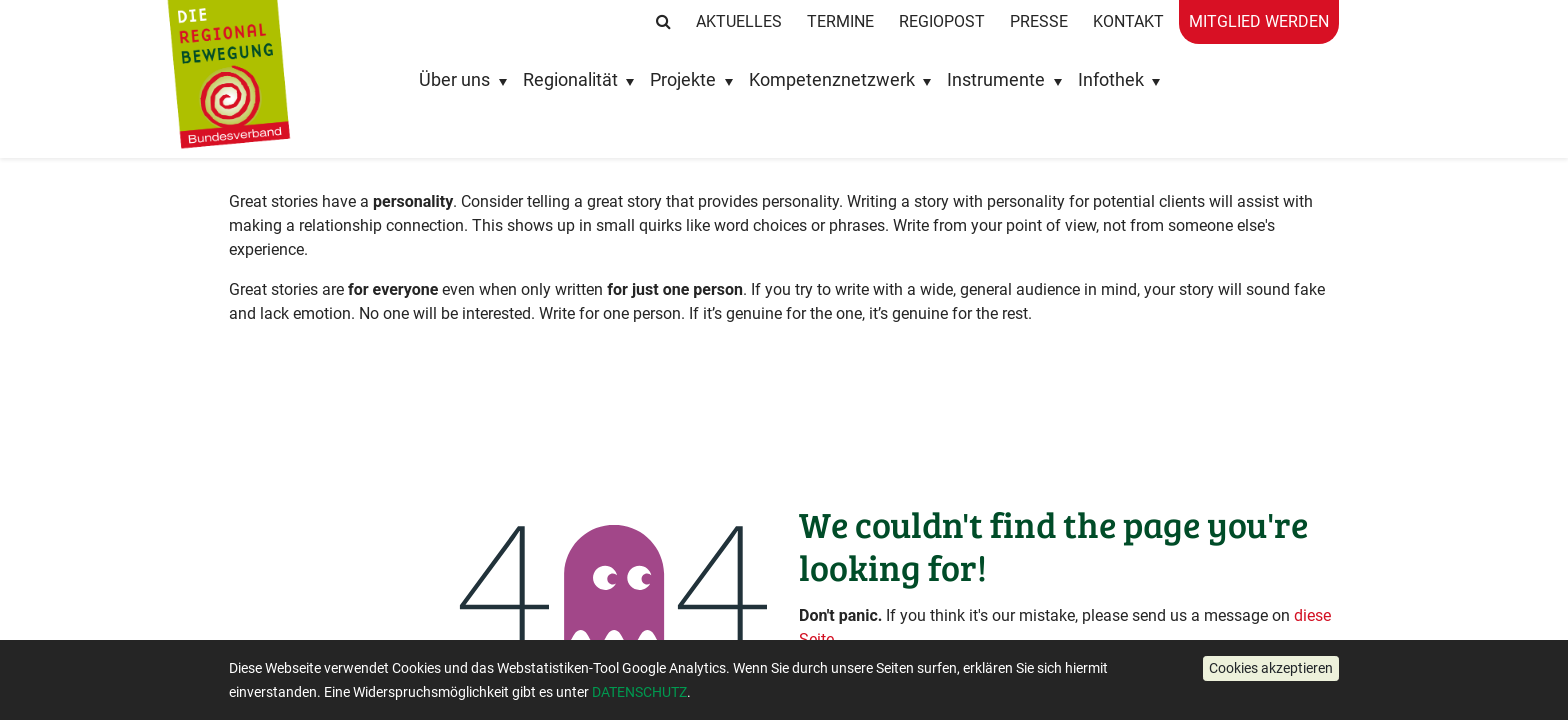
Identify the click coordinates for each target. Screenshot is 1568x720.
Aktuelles (739, 21)
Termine (840, 21)
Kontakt (1128, 21)
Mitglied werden (1259, 21)
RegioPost (942, 21)
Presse (1039, 21)
